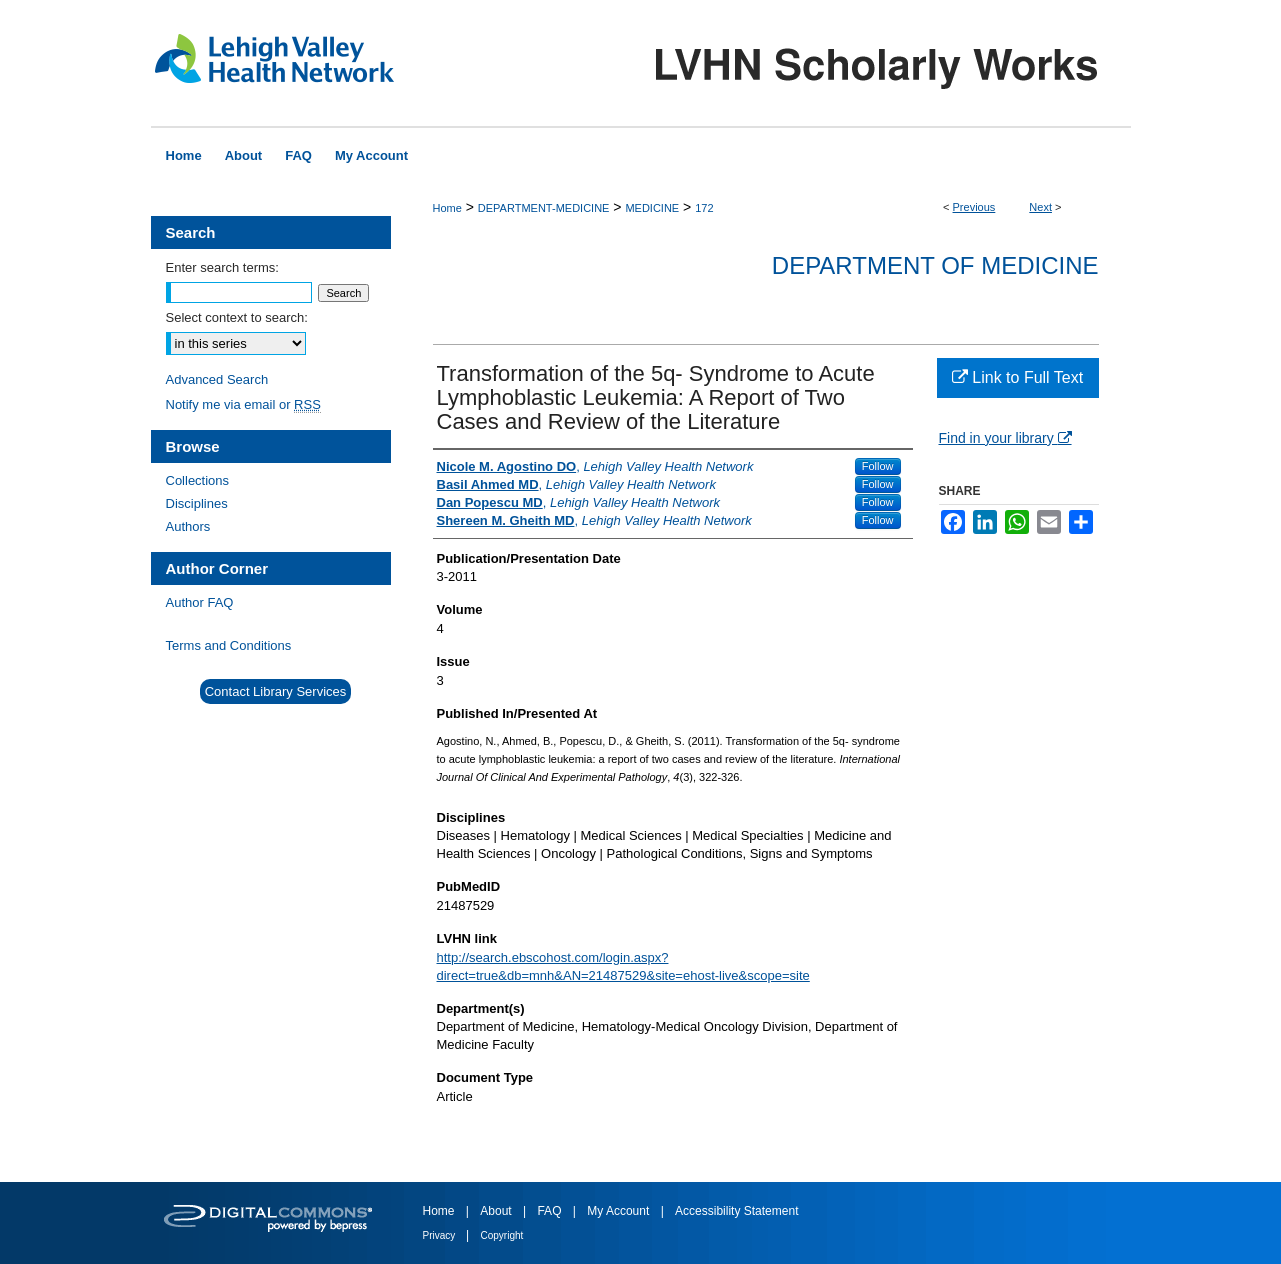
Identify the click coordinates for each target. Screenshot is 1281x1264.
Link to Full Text (1017, 377)
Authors (188, 526)
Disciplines (197, 503)
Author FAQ (200, 602)
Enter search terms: (222, 267)
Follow (878, 466)
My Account (619, 1211)
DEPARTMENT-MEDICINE (544, 208)
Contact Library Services (276, 691)
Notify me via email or (243, 404)
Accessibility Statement (736, 1211)
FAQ (550, 1211)
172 (704, 208)
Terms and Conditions (229, 645)
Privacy (441, 1235)
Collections (198, 480)
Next (1040, 207)
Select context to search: (237, 317)
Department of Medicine (935, 265)
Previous (974, 207)
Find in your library (1005, 438)
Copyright (502, 1235)
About (497, 1211)
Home (447, 208)
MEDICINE (652, 208)
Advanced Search (217, 379)
